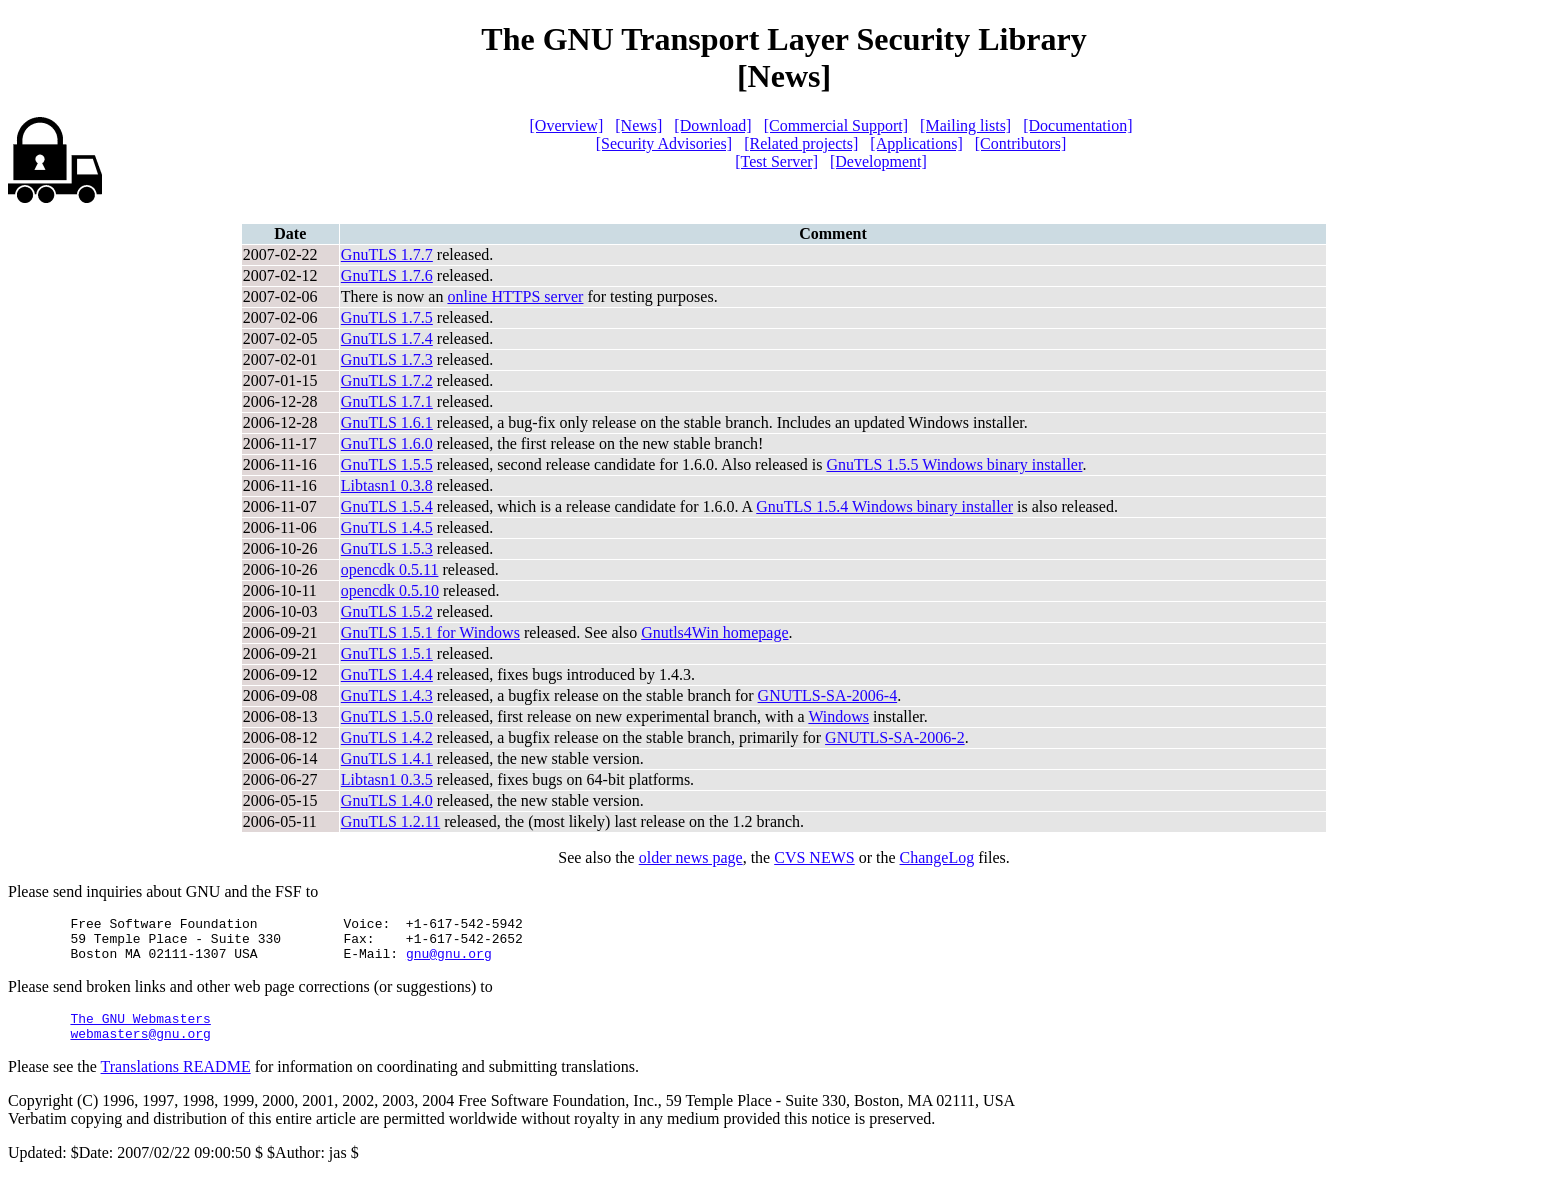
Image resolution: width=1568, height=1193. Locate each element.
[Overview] (567, 125)
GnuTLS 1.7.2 (387, 380)
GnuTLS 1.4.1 (387, 758)
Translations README (176, 1081)
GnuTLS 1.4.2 (387, 737)
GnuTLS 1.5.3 (387, 548)
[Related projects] (801, 143)
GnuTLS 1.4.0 (387, 800)
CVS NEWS (814, 857)
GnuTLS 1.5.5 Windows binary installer (954, 464)
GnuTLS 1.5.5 (387, 464)
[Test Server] (776, 161)
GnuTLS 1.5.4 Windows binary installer (884, 506)
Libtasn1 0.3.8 (387, 485)
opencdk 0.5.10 (390, 590)
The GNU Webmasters (140, 1030)
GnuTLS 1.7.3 (387, 359)
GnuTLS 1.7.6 (387, 275)
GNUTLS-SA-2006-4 (828, 695)
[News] (638, 125)
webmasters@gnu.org (140, 1048)
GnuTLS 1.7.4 (387, 338)
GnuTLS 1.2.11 (390, 821)
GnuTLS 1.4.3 (387, 695)
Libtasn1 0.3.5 (387, 779)
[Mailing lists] (965, 125)
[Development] (878, 161)
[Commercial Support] (836, 125)
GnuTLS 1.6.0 (387, 443)
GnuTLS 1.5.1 (387, 653)
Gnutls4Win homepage (714, 632)
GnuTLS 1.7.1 (387, 401)
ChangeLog (937, 857)
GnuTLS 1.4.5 (387, 527)
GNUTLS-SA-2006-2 (895, 737)
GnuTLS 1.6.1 (387, 422)
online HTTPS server (515, 296)
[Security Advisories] (664, 143)
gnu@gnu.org (449, 962)
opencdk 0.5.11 (390, 569)
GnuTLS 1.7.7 (387, 254)
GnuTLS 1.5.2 (387, 611)
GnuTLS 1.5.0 (387, 716)
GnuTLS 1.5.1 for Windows (430, 632)
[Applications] (916, 143)
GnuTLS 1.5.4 (387, 506)
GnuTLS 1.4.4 (387, 674)
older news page (691, 857)
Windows (838, 716)
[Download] (712, 125)
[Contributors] (1021, 143)
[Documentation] (1077, 125)
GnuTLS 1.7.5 (387, 317)
